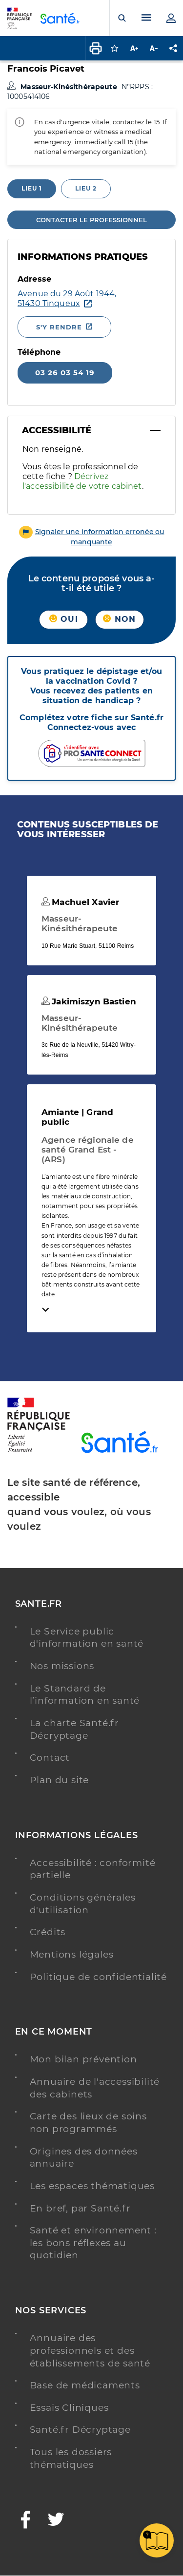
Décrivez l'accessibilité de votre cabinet (82, 481)
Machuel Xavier (80, 902)
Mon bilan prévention (83, 2059)
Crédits (48, 1932)
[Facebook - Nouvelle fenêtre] (26, 2521)
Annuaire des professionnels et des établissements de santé (90, 2350)
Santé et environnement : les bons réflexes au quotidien (93, 2243)
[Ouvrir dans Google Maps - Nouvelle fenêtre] (67, 298)
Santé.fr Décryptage (80, 2429)
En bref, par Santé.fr (80, 2208)
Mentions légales (72, 1954)
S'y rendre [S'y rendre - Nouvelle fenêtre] (59, 327)
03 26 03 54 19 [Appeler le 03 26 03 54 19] (65, 372)
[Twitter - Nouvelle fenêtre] (56, 2521)
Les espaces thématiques (92, 2186)
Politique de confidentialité (98, 1976)
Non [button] (119, 619)
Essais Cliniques (69, 2407)
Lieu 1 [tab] (31, 188)
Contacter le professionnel (91, 220)
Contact (50, 1757)
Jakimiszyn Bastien (88, 1001)
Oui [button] (63, 619)
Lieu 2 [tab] (86, 188)
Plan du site (59, 1780)
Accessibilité (56, 430)
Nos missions (62, 1666)
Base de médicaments (85, 2385)
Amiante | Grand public (77, 1117)
